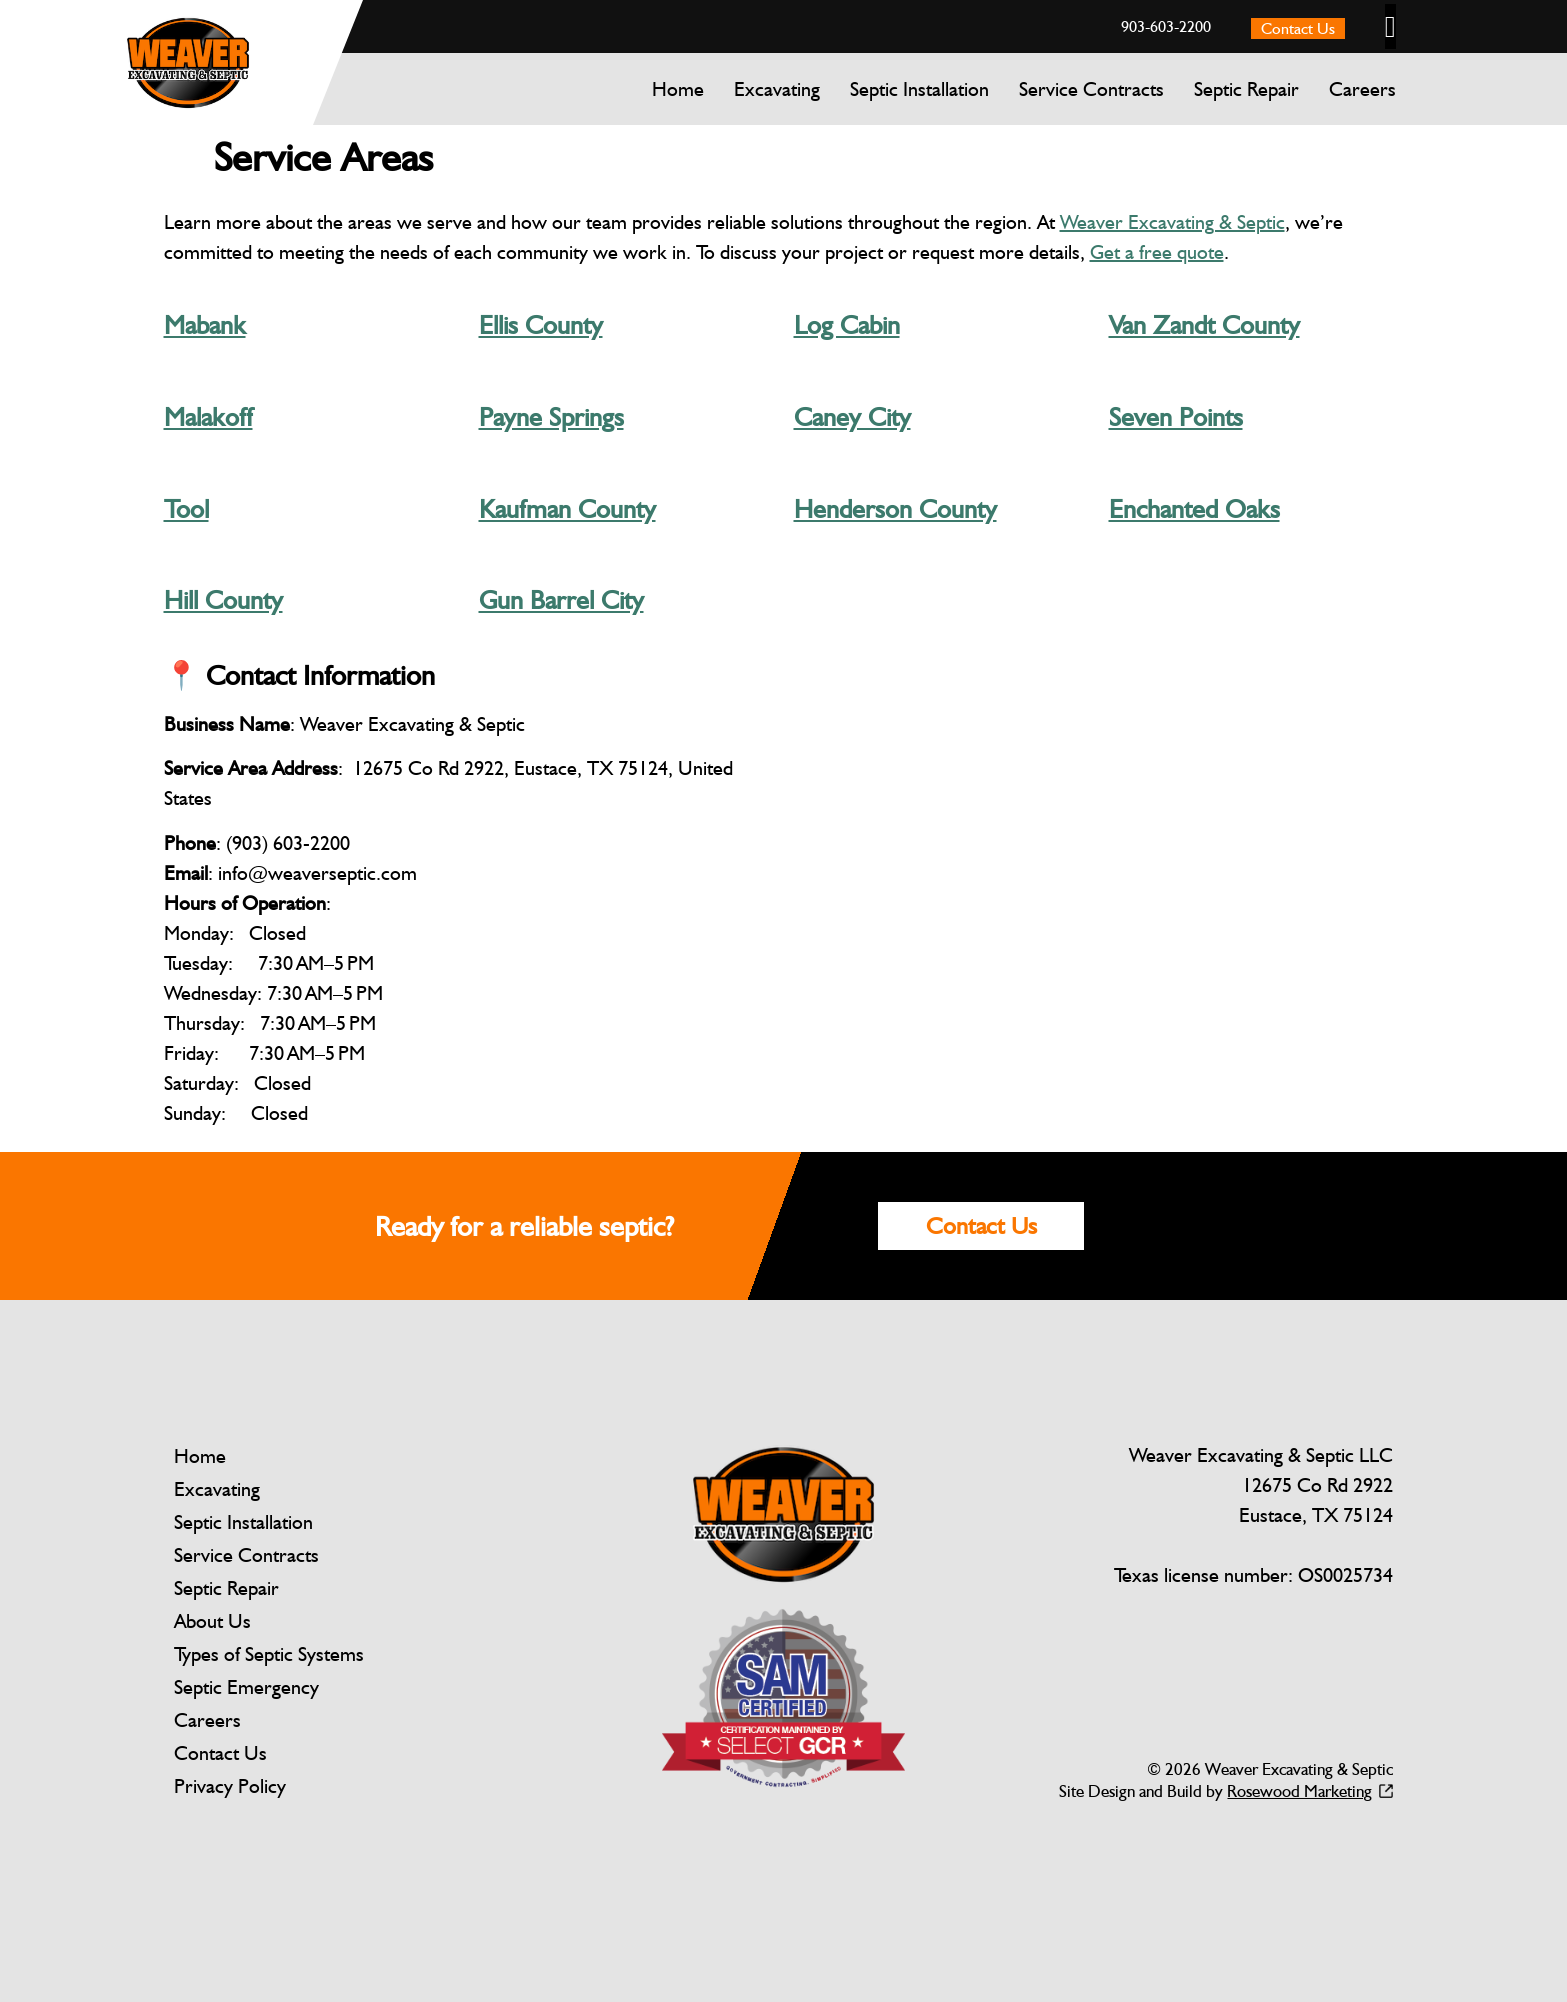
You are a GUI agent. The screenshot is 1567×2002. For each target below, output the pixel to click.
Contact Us (220, 1753)
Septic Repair (1246, 89)
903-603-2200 (1166, 26)
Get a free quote (1157, 252)
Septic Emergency (246, 1687)
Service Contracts (1091, 89)
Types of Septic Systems (269, 1654)
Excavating (777, 89)
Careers (1362, 89)
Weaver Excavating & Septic (1172, 222)
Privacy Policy (230, 1786)
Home (678, 89)
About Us (212, 1621)
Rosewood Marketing (1299, 1791)
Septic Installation (919, 89)
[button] (1390, 26)
